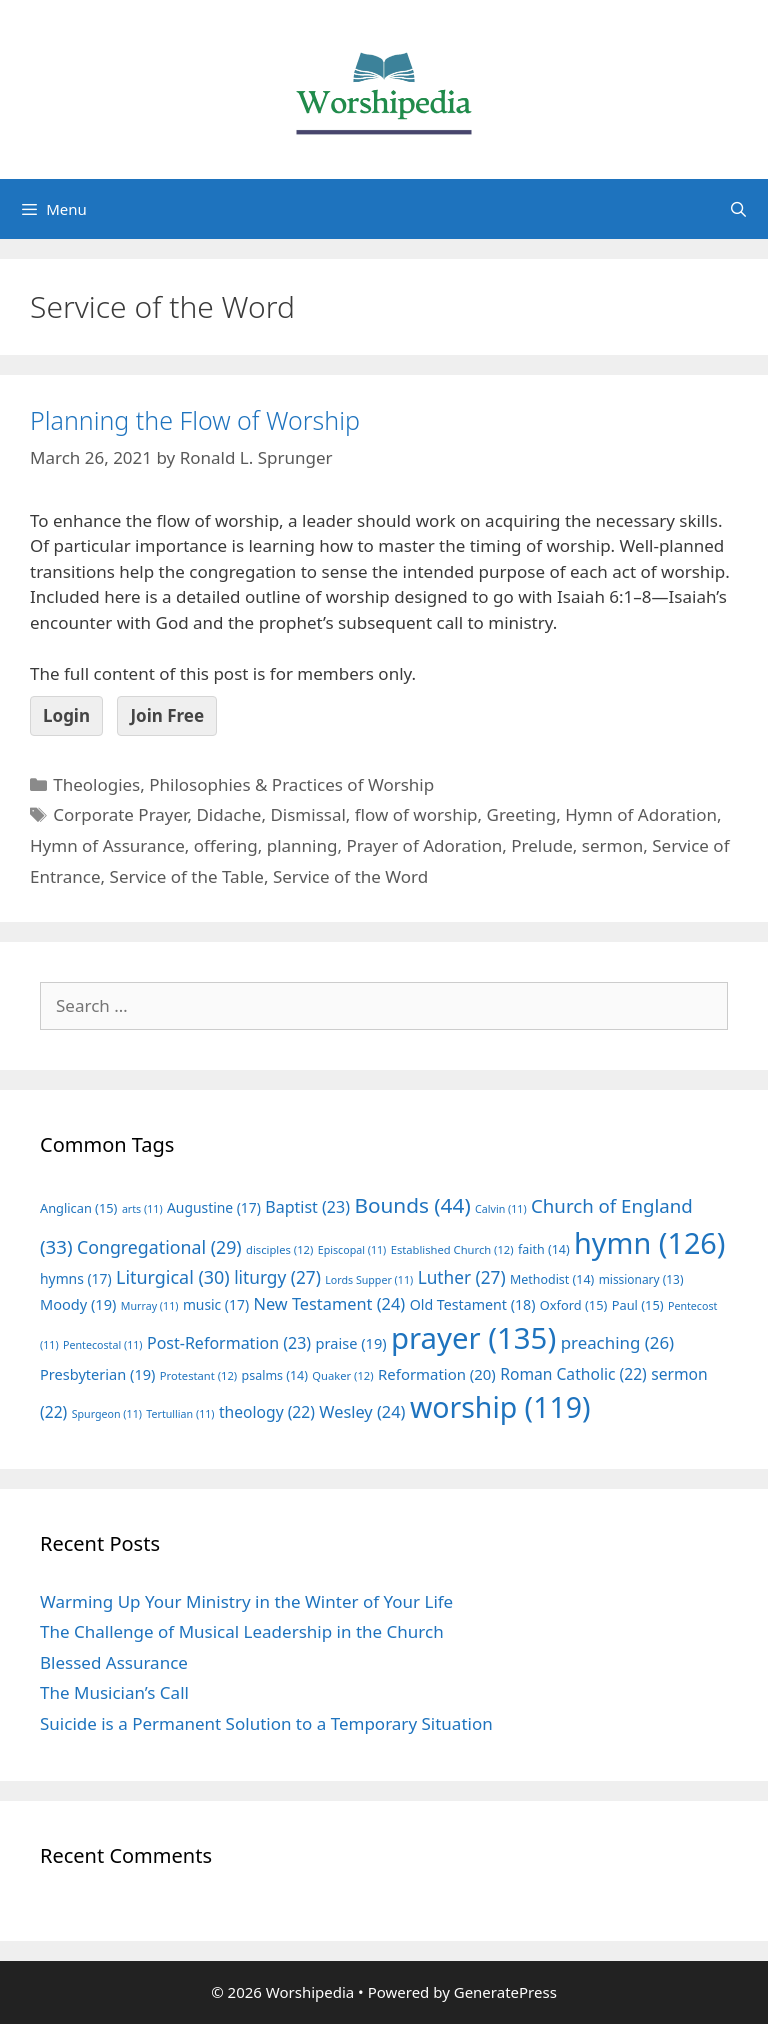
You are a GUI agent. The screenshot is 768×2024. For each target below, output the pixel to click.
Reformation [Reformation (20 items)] (437, 1374)
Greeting (522, 814)
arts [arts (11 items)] (142, 1209)
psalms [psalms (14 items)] (275, 1375)
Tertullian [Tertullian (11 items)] (180, 1414)
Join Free (167, 715)
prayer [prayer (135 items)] (473, 1338)
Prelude (542, 845)
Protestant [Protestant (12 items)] (198, 1375)
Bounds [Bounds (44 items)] (412, 1205)
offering (226, 845)
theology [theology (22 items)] (267, 1412)
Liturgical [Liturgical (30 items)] (173, 1277)
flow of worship (416, 814)
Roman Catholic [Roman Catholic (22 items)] (573, 1374)
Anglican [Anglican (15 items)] (78, 1208)
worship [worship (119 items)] (500, 1407)
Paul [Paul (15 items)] (638, 1305)
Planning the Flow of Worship (195, 420)
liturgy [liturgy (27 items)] (277, 1277)
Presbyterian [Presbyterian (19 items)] (97, 1374)
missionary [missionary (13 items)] (641, 1279)
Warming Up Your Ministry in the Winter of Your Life (246, 1601)
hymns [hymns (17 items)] (76, 1278)
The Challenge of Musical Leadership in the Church (242, 1631)
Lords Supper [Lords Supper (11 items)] (369, 1280)
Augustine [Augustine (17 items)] (214, 1207)
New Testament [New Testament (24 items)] (329, 1304)
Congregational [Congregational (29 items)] (159, 1247)
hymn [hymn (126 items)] (649, 1242)
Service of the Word (350, 876)
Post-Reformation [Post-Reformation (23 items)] (229, 1343)
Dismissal (307, 814)
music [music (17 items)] (216, 1304)
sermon (612, 845)
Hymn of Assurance (107, 845)
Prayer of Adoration (424, 845)
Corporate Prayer (120, 814)
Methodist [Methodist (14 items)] (552, 1279)
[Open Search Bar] (738, 209)
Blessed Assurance (114, 1662)
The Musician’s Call (114, 1692)
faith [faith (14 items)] (544, 1249)
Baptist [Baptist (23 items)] (307, 1207)
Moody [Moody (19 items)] (78, 1304)
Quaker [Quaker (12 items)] (342, 1375)
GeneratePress (505, 1992)
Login (66, 715)
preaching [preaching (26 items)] (618, 1342)
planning (302, 845)
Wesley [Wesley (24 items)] (362, 1412)
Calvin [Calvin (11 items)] (501, 1209)
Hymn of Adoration (641, 814)
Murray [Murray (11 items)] (150, 1306)
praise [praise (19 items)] (351, 1343)
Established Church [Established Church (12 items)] (452, 1249)
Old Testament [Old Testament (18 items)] (473, 1304)
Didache (228, 814)
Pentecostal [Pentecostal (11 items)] (103, 1345)
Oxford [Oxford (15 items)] (573, 1305)
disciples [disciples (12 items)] (279, 1249)
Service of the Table (187, 876)
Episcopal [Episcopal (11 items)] (352, 1250)
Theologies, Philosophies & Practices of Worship (243, 784)
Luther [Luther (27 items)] (462, 1277)
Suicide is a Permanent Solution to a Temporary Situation (266, 1723)
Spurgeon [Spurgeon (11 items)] (107, 1414)
